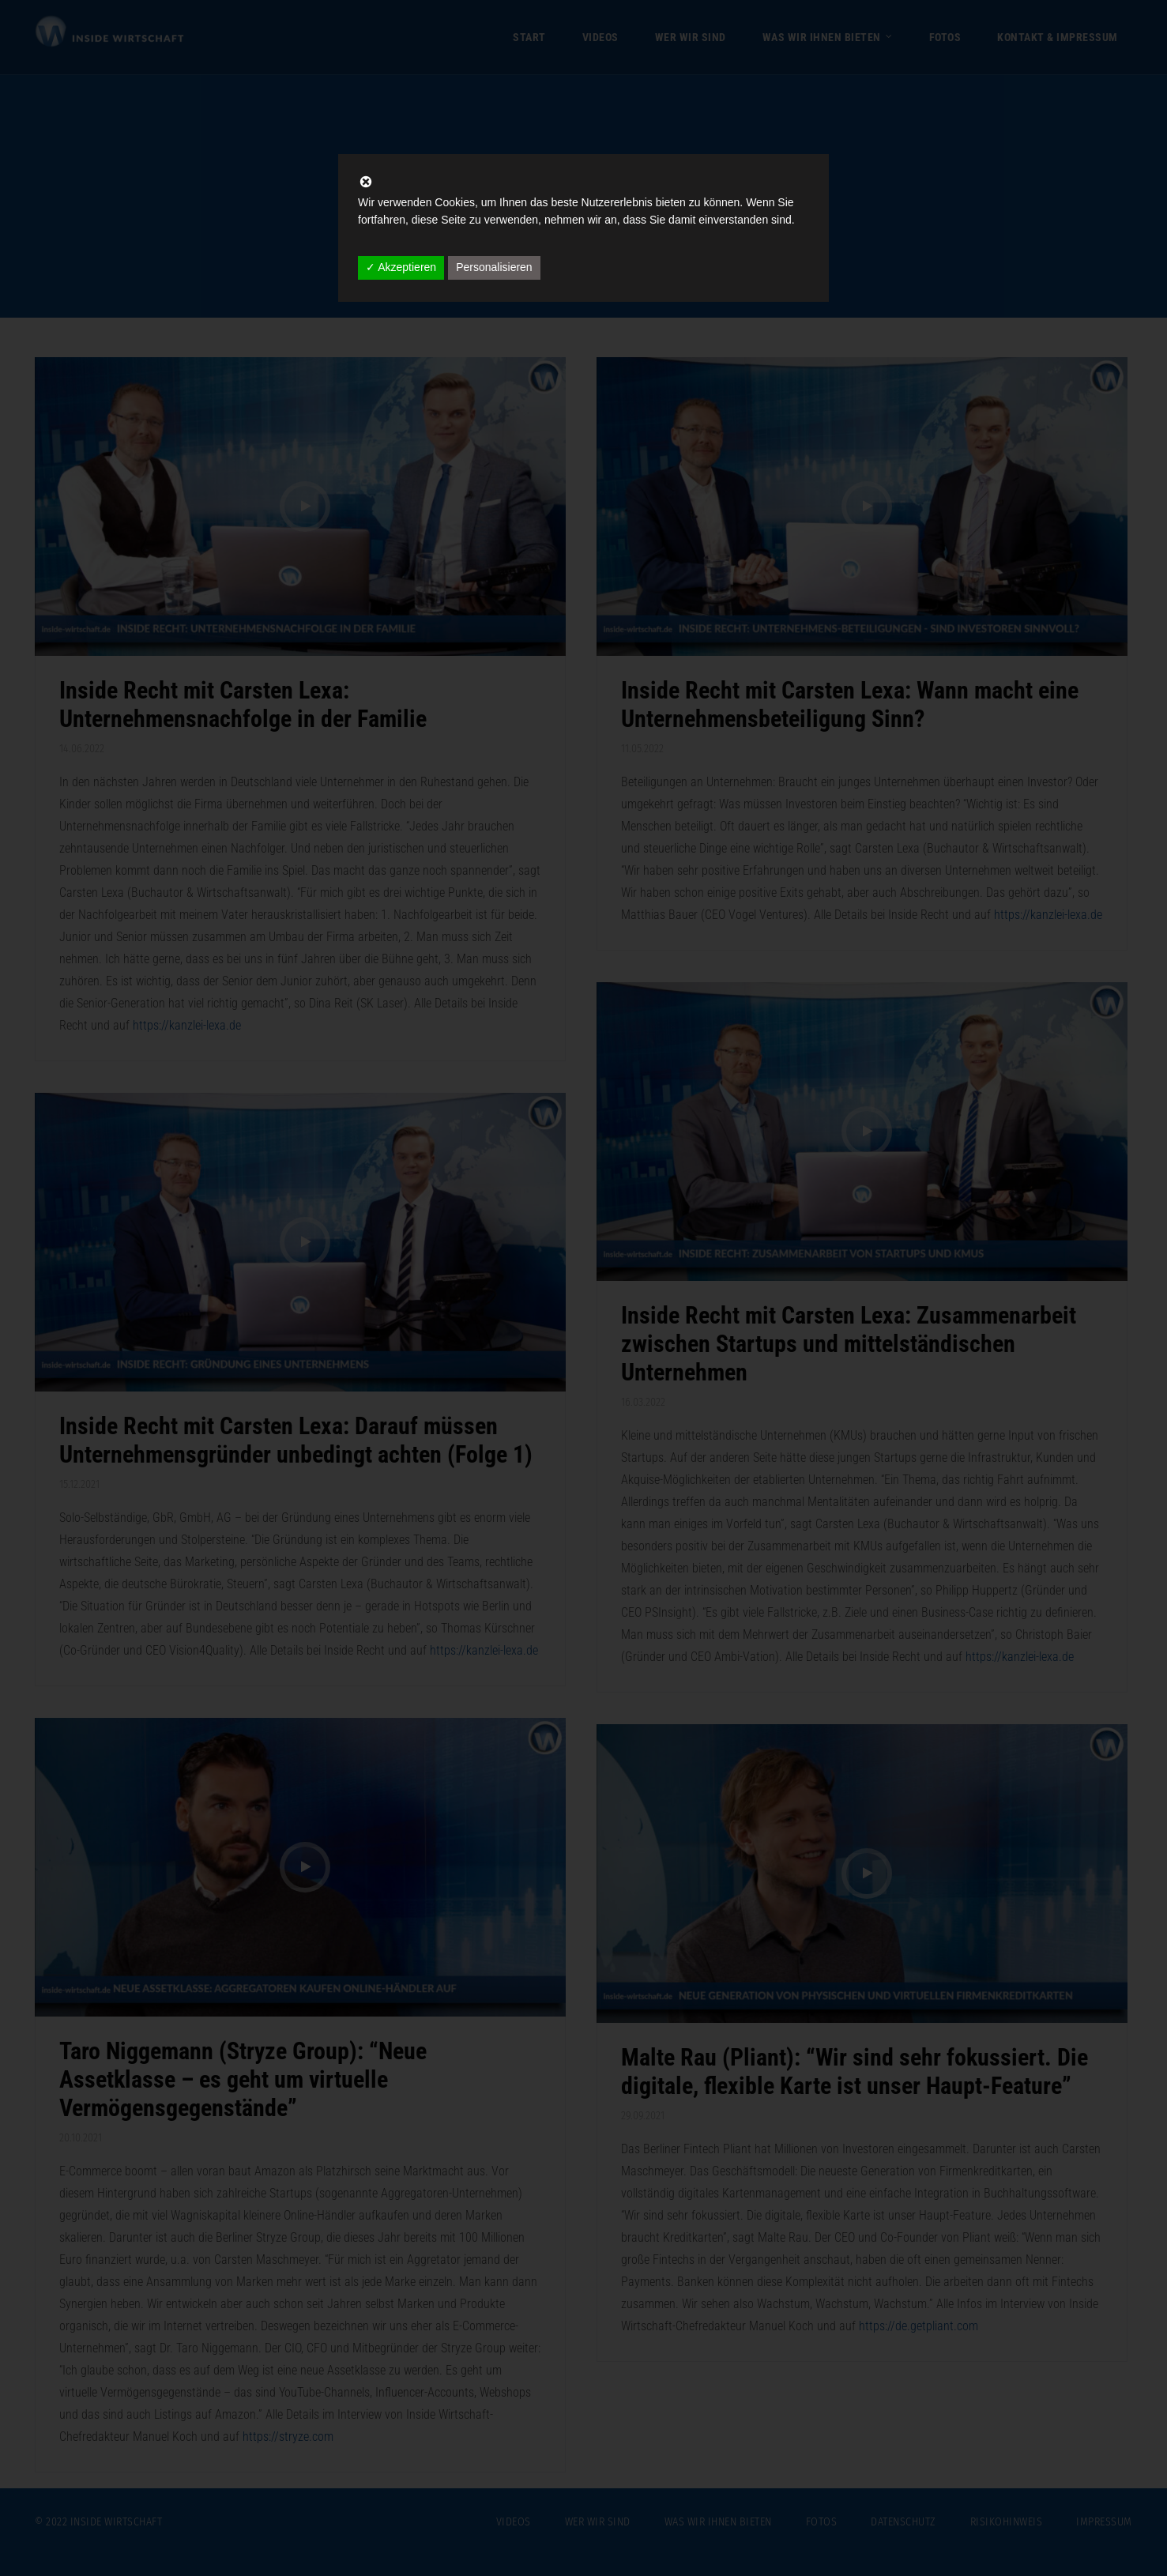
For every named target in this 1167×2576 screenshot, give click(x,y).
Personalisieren (494, 267)
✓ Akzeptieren (401, 267)
